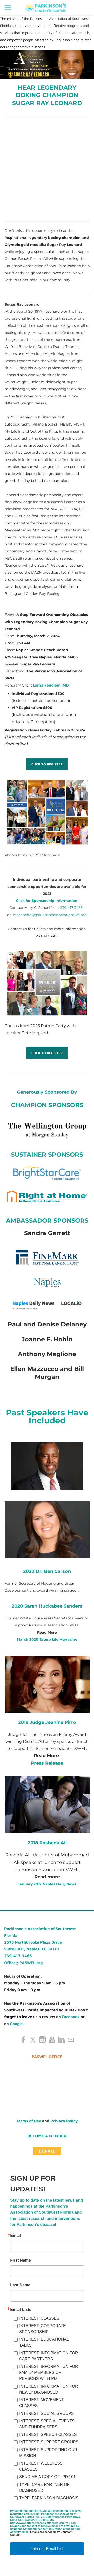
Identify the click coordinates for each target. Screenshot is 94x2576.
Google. (17, 2023)
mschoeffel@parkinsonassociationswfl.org (50, 914)
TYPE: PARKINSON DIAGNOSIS (48, 2498)
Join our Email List (47, 2549)
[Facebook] (23, 2039)
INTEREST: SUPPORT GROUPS (48, 2442)
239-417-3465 (72, 907)
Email (15, 2236)
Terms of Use (28, 2120)
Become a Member (47, 2135)
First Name (20, 2260)
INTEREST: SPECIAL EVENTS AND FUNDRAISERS (47, 2424)
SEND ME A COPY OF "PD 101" (48, 2477)
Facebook (71, 2016)
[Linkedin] (61, 2039)
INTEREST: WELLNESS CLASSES (40, 2466)
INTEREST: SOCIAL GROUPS (46, 2413)
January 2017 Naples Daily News (47, 1884)
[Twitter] (33, 2039)
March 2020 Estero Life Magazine (47, 1639)
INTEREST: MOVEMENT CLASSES (41, 2403)
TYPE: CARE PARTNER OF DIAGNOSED (44, 2487)
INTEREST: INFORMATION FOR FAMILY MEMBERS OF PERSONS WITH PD (48, 2372)
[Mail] (71, 2039)
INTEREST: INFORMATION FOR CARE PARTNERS (48, 2356)
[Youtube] (52, 2039)
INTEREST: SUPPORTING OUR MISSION (48, 2453)
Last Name (20, 2285)
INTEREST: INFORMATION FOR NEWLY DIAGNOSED (48, 2389)
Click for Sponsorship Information (47, 900)
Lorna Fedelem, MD (51, 685)
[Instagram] (42, 2039)
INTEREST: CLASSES (39, 2318)
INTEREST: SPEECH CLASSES (48, 2434)
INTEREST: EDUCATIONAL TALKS (44, 2342)
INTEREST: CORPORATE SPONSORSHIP (42, 2329)
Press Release (47, 1763)
